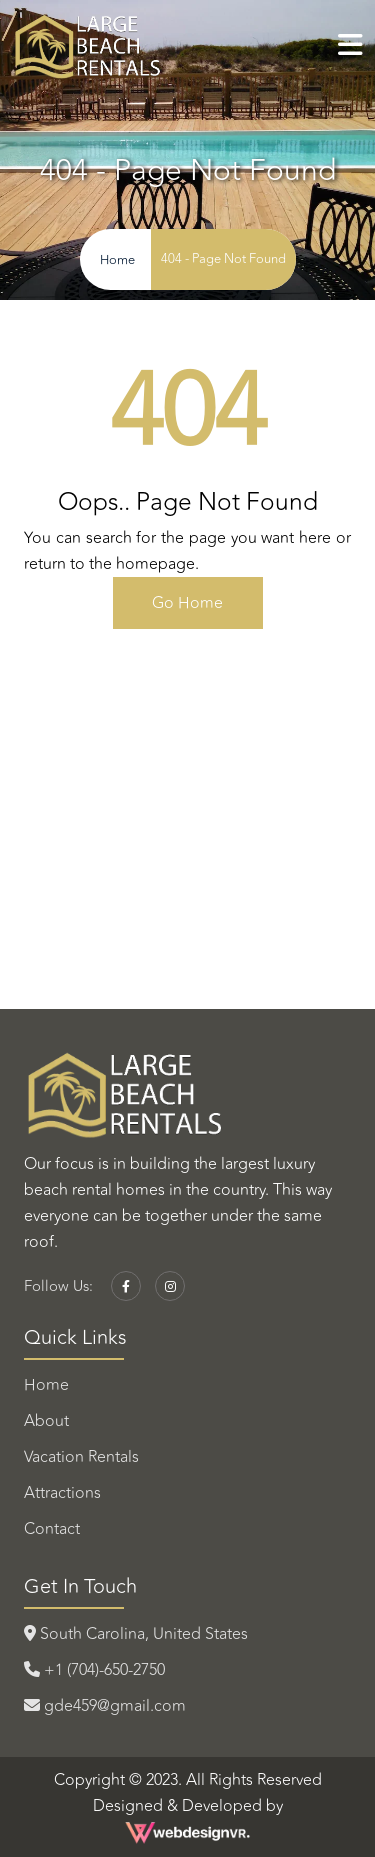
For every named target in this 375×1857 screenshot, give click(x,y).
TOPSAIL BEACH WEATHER (187, 784)
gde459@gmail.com (105, 1706)
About (46, 1421)
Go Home (187, 603)
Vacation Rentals (81, 1457)
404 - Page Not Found (223, 259)
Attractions (62, 1493)
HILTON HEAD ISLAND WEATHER (187, 934)
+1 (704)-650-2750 (94, 1670)
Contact (52, 1529)
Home (46, 1385)
